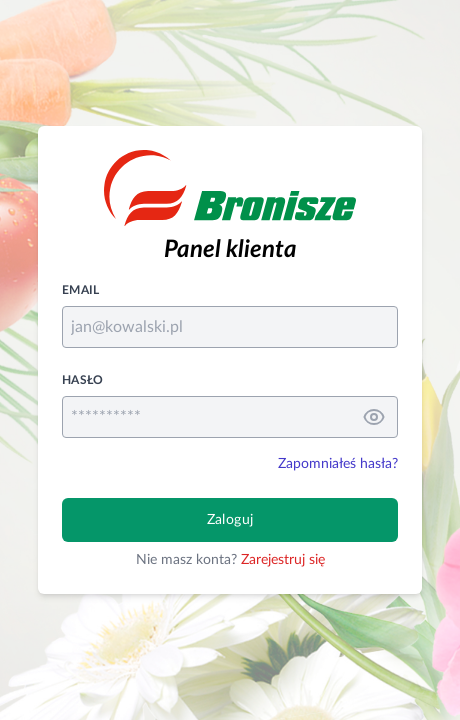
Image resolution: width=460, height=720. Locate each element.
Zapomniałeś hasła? (338, 464)
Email (81, 290)
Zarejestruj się (283, 560)
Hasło (83, 380)
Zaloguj (230, 520)
